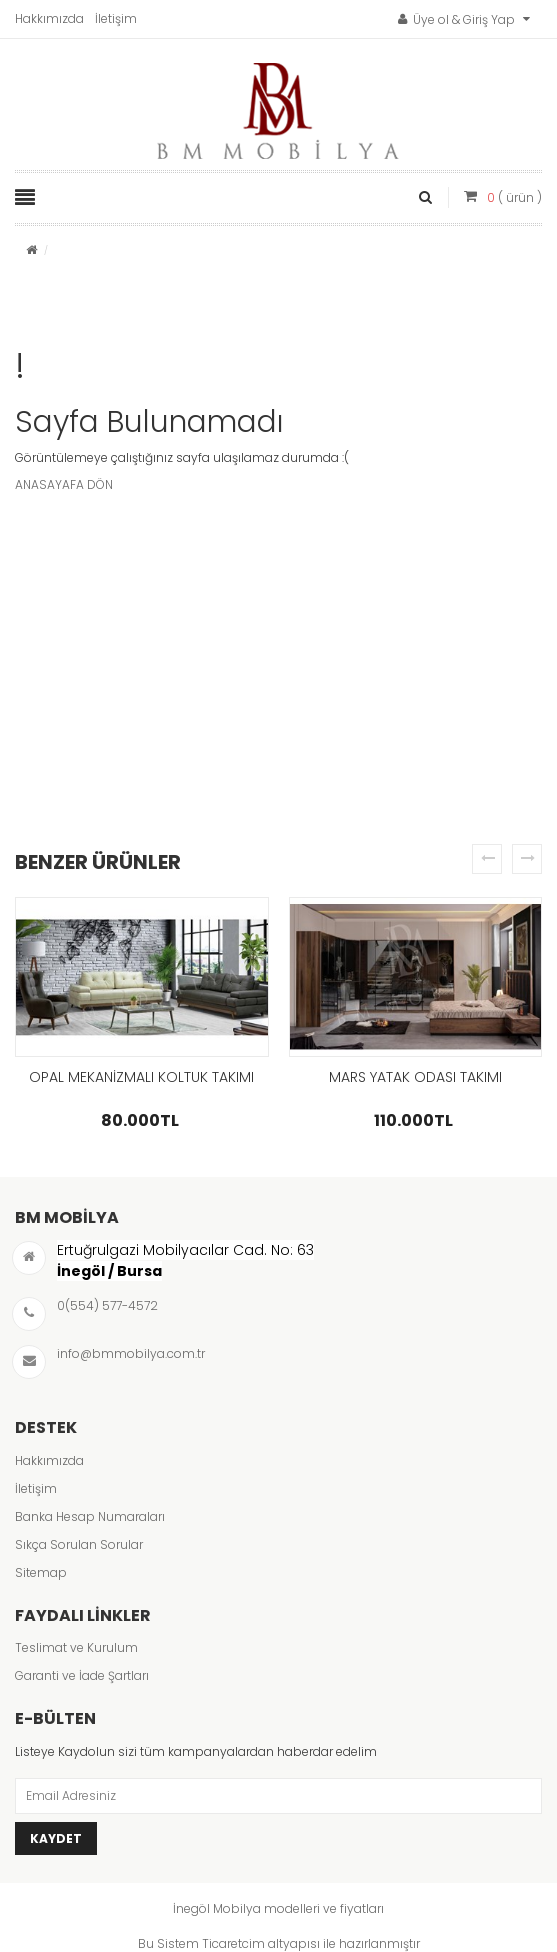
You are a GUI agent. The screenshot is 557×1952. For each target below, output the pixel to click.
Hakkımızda (49, 18)
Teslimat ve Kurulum (76, 1647)
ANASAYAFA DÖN (64, 484)
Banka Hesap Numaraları (90, 1516)
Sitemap (41, 1572)
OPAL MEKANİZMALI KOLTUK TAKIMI (141, 1077)
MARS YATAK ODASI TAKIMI (415, 1077)
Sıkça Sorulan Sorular (79, 1544)
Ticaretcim (233, 1943)
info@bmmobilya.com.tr (131, 1353)
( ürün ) (514, 197)
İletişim (116, 18)
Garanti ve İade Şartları (82, 1675)
